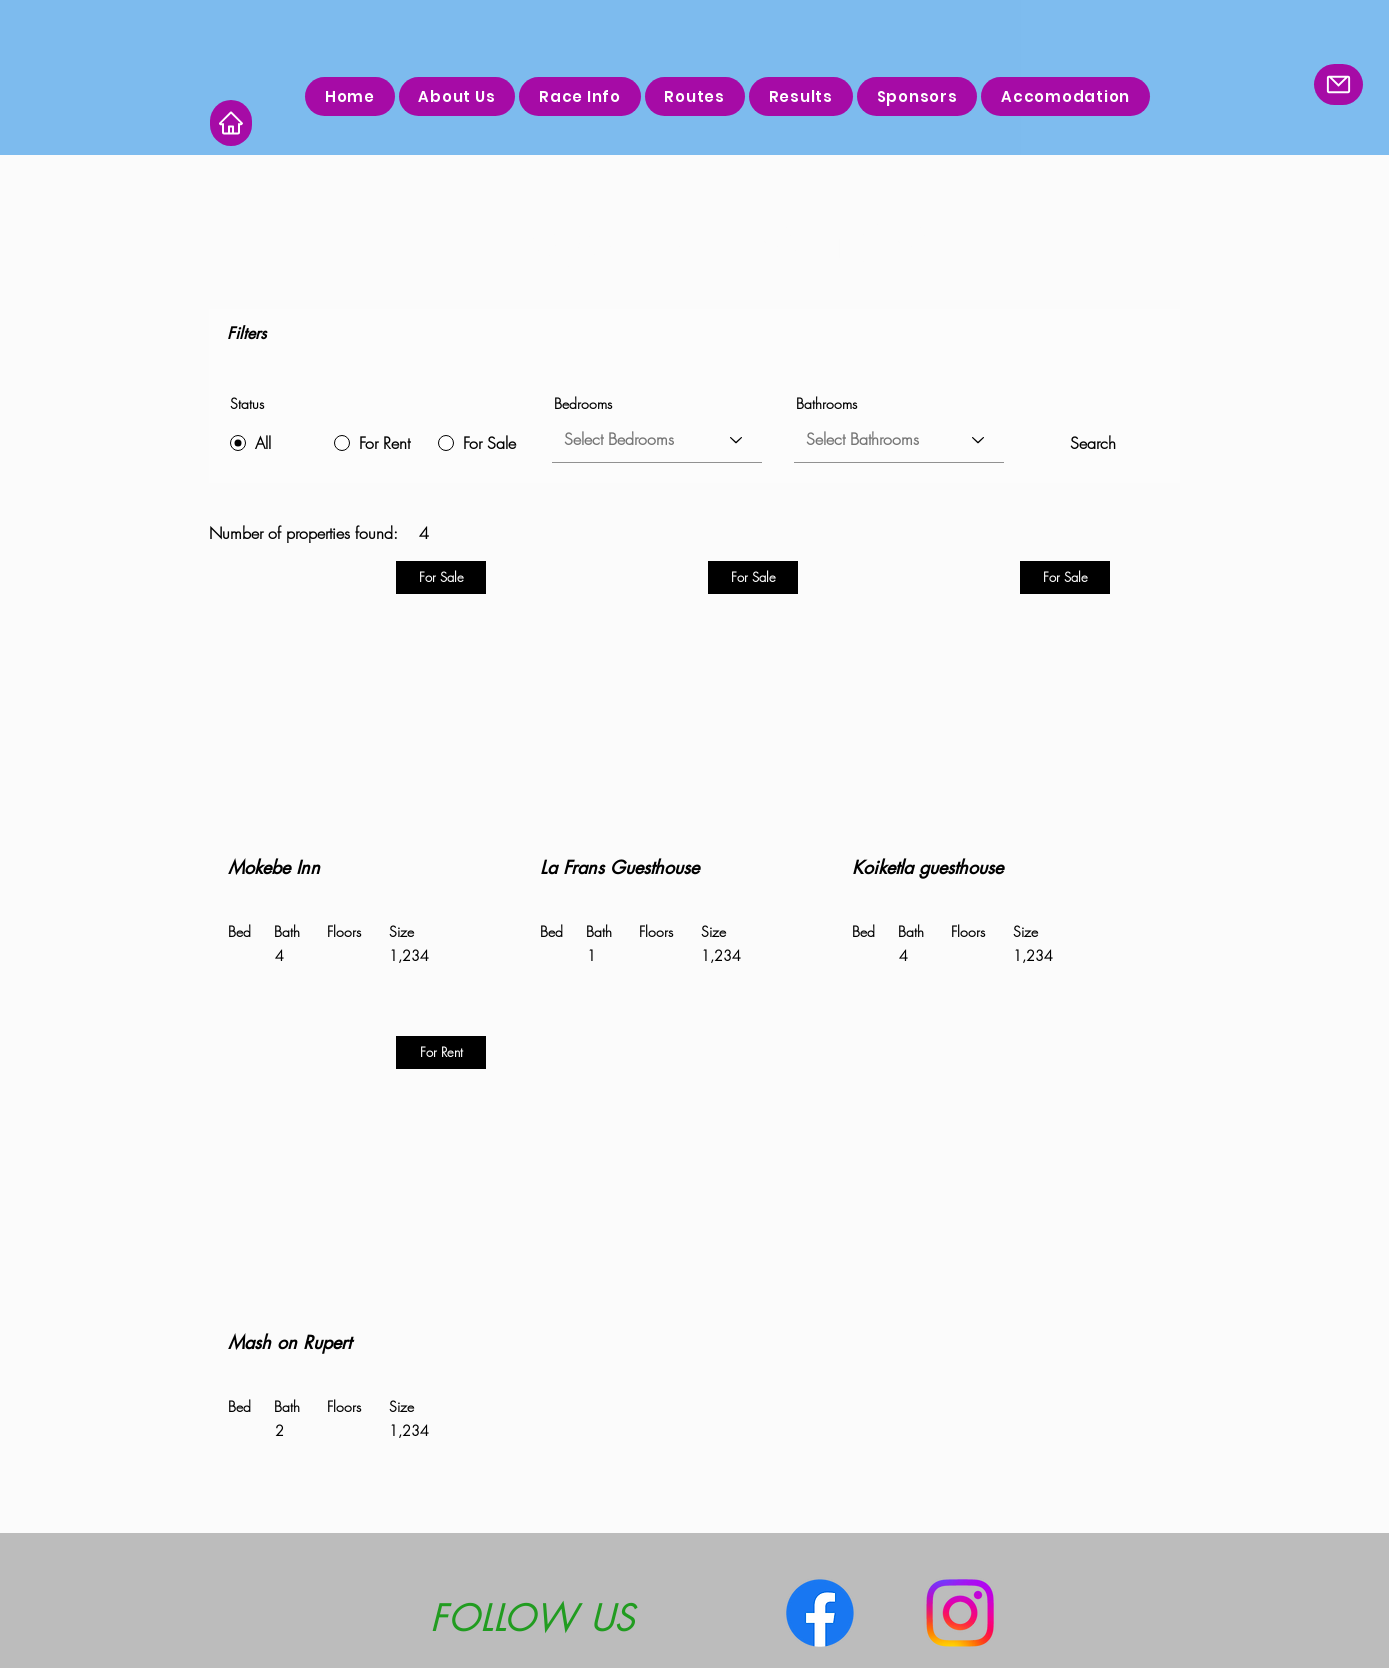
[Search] (1093, 443)
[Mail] (1338, 84)
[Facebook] (820, 1613)
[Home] (231, 123)
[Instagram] (960, 1613)
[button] (695, 96)
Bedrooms (583, 404)
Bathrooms (826, 404)
